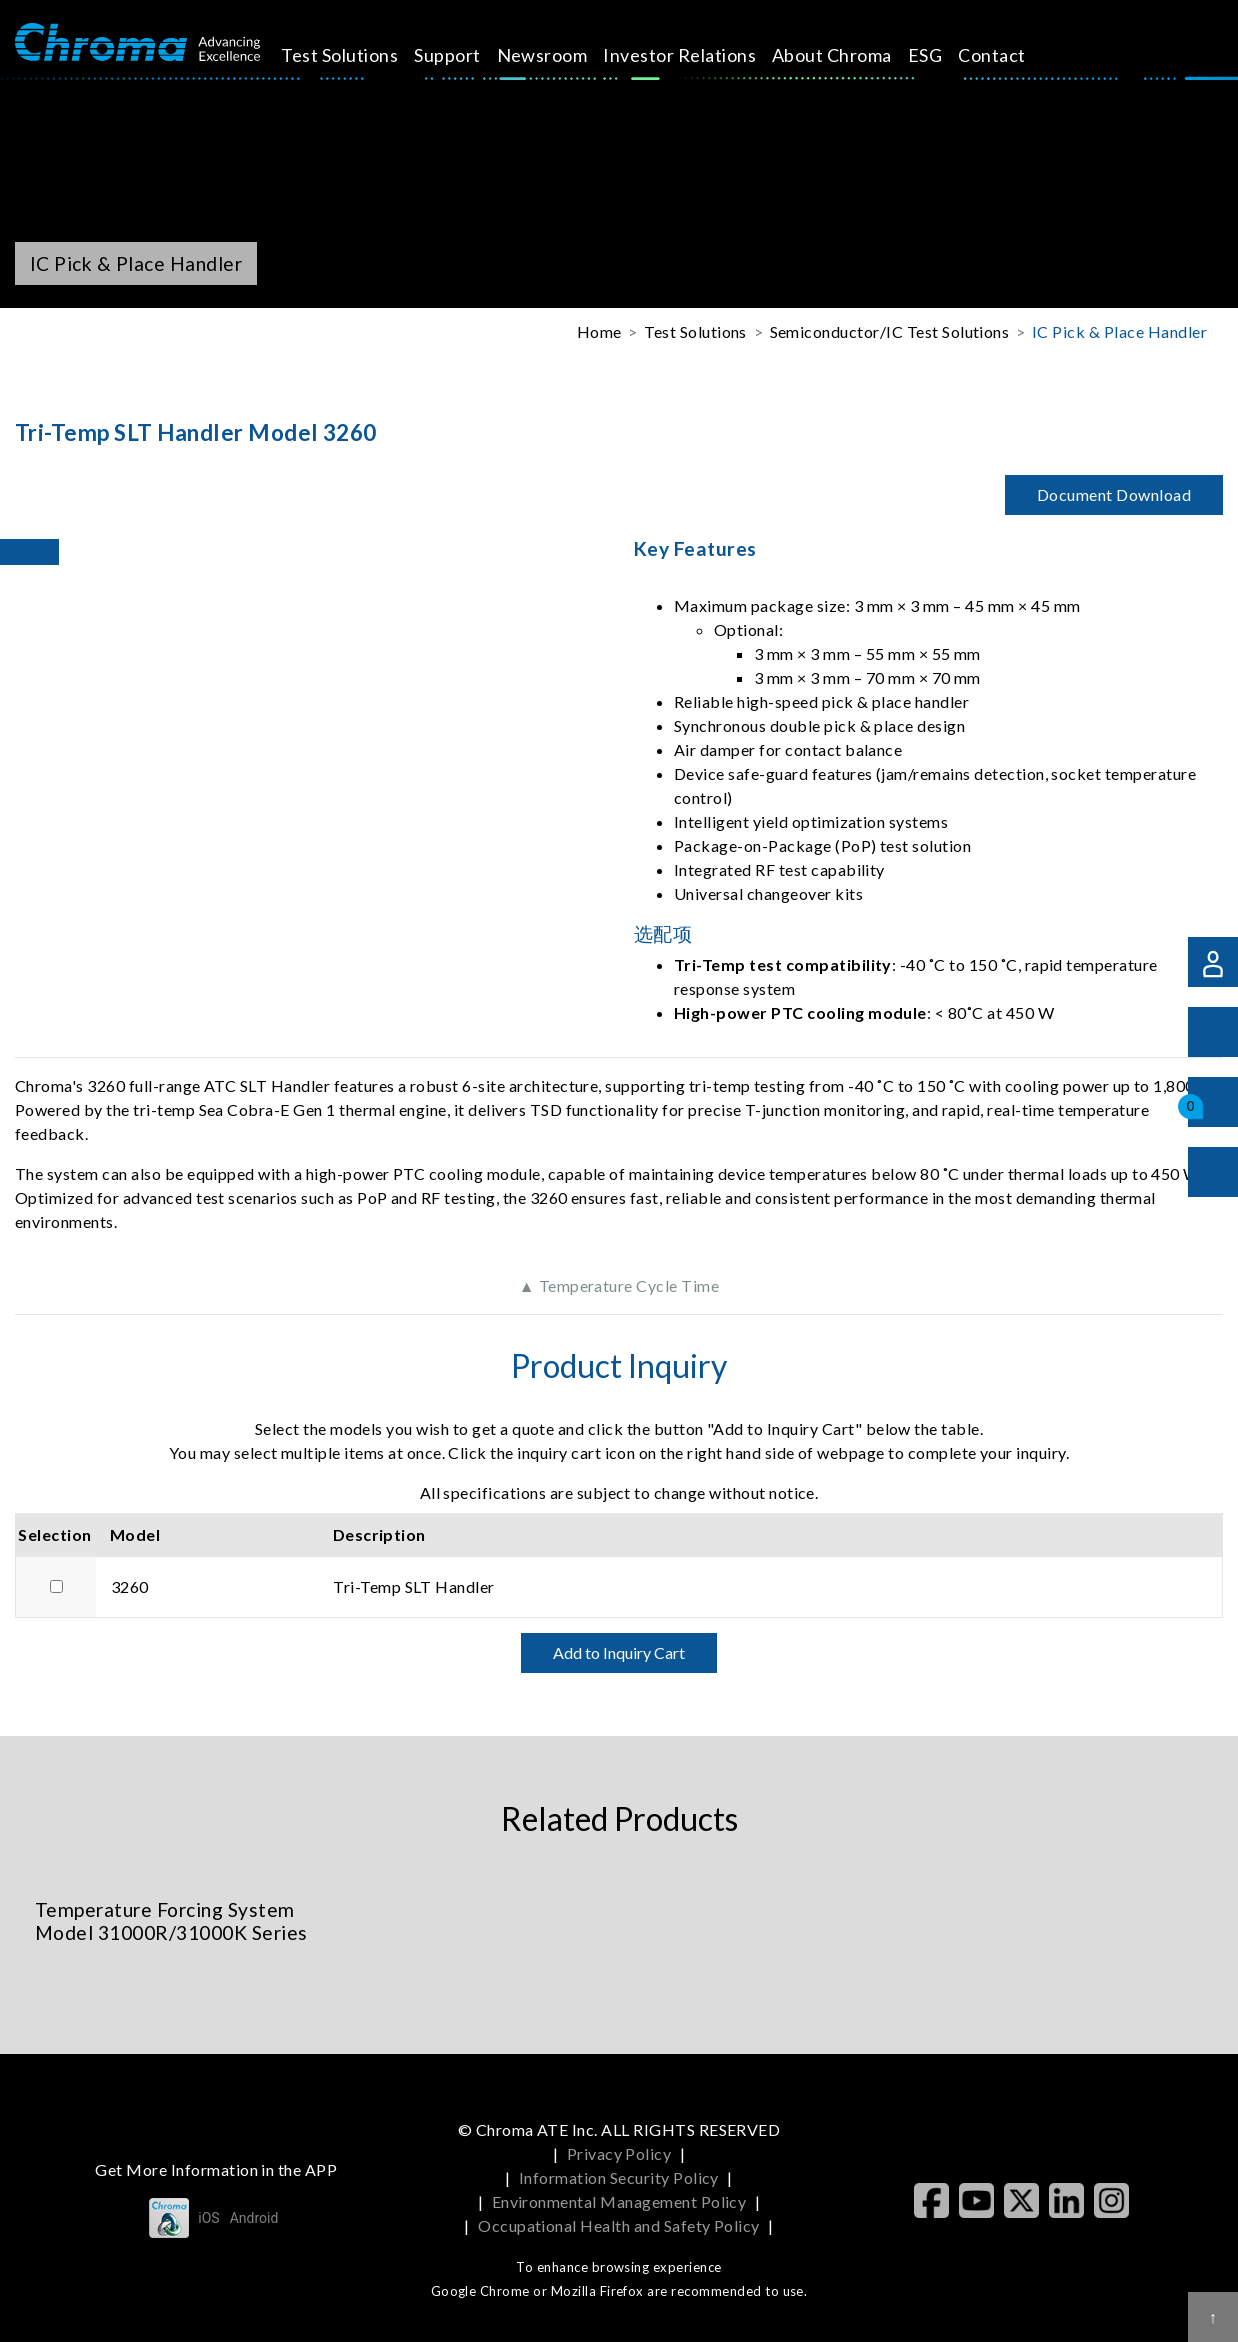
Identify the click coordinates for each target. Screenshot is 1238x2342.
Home (599, 331)
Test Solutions (357, 55)
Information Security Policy (619, 2177)
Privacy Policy (619, 2153)
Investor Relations (697, 55)
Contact (1009, 55)
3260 (130, 1586)
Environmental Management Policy (619, 2201)
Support (465, 55)
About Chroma (849, 55)
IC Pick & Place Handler (1119, 331)
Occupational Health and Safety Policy (619, 2225)
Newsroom (559, 55)
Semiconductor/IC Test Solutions (890, 331)
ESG (942, 55)
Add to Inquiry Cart (619, 1652)
